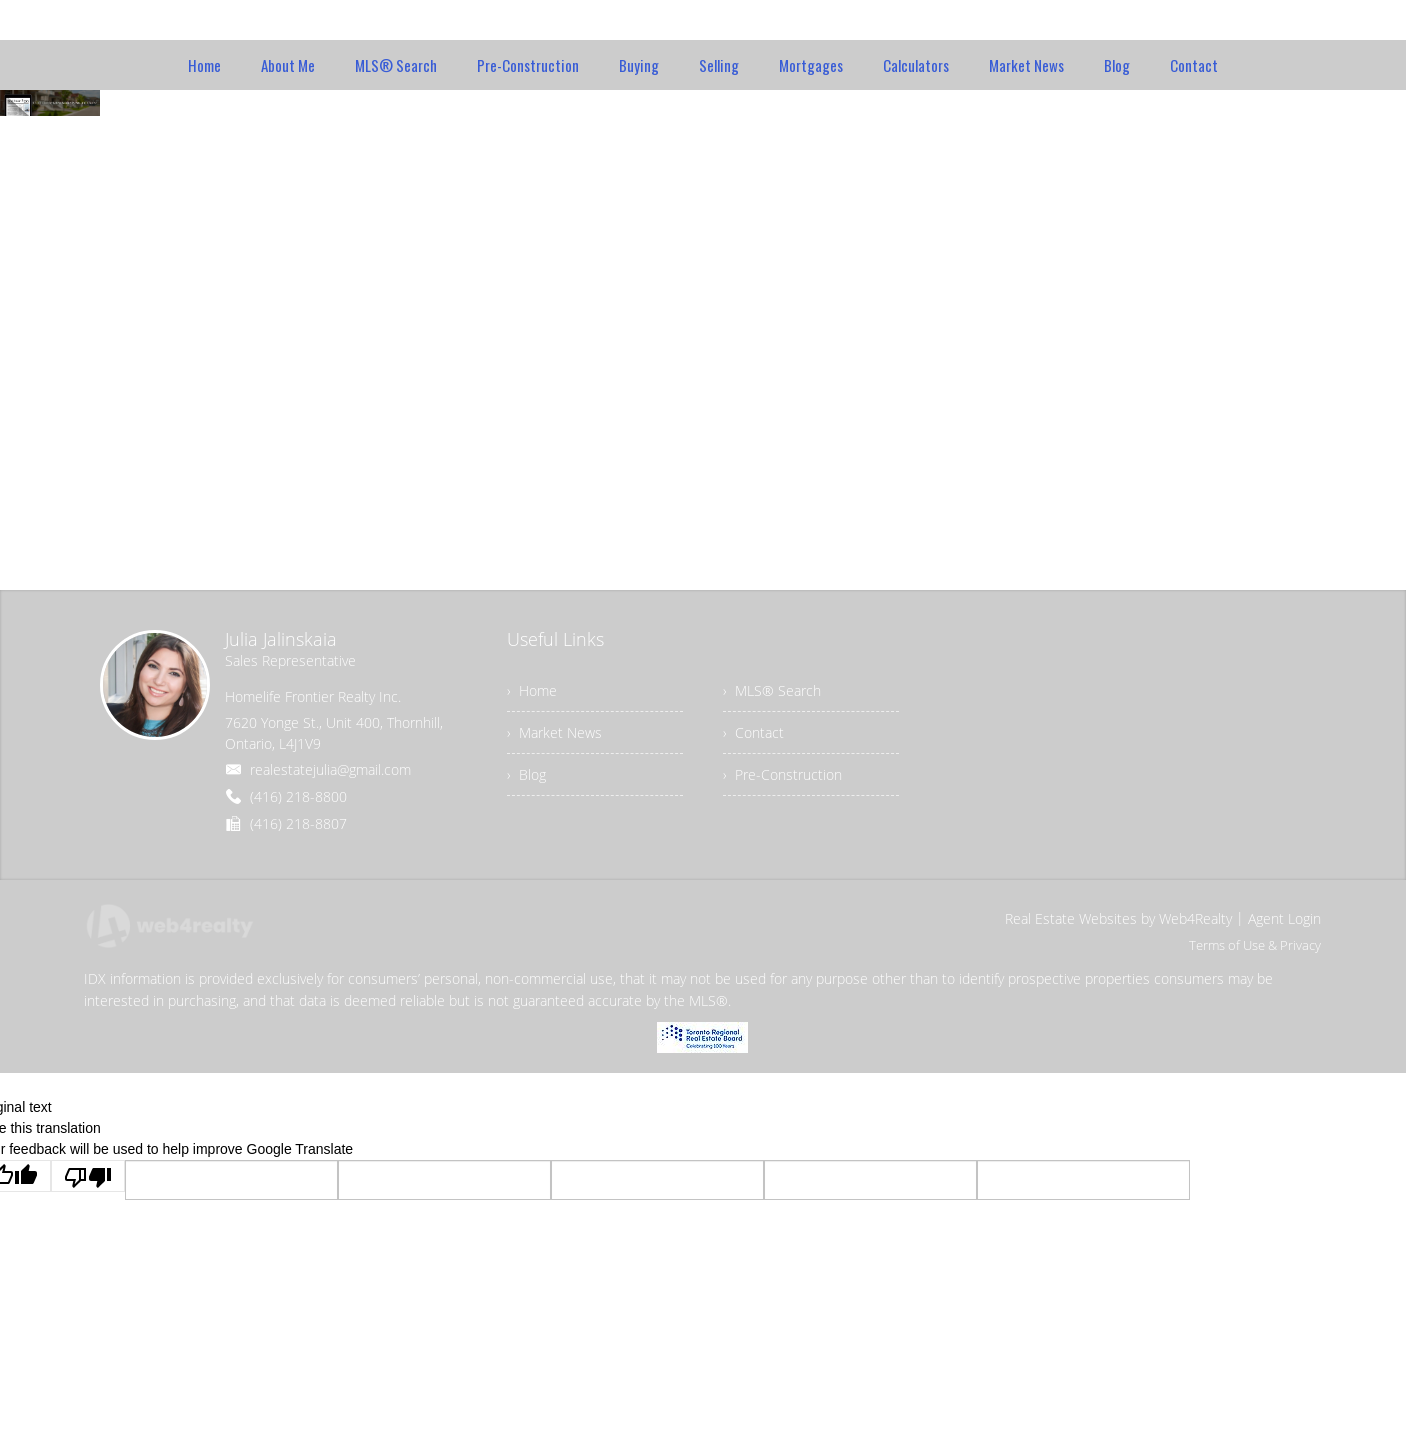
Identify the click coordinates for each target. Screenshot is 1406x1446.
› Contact (753, 732)
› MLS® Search (772, 690)
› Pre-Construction (782, 774)
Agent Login (1284, 918)
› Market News (554, 732)
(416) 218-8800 (298, 796)
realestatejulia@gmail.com (330, 769)
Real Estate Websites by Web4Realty (1118, 918)
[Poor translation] (88, 1176)
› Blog (526, 774)
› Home (532, 690)
